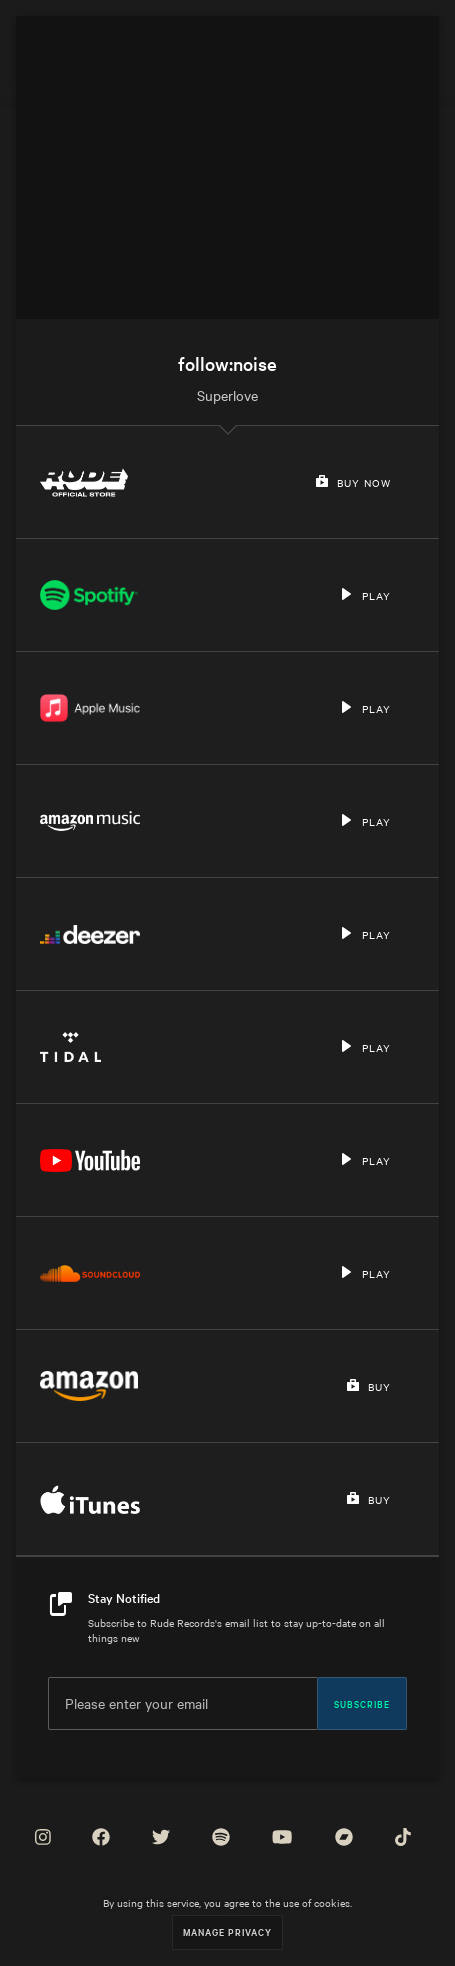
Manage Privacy (227, 1931)
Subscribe (362, 1703)
